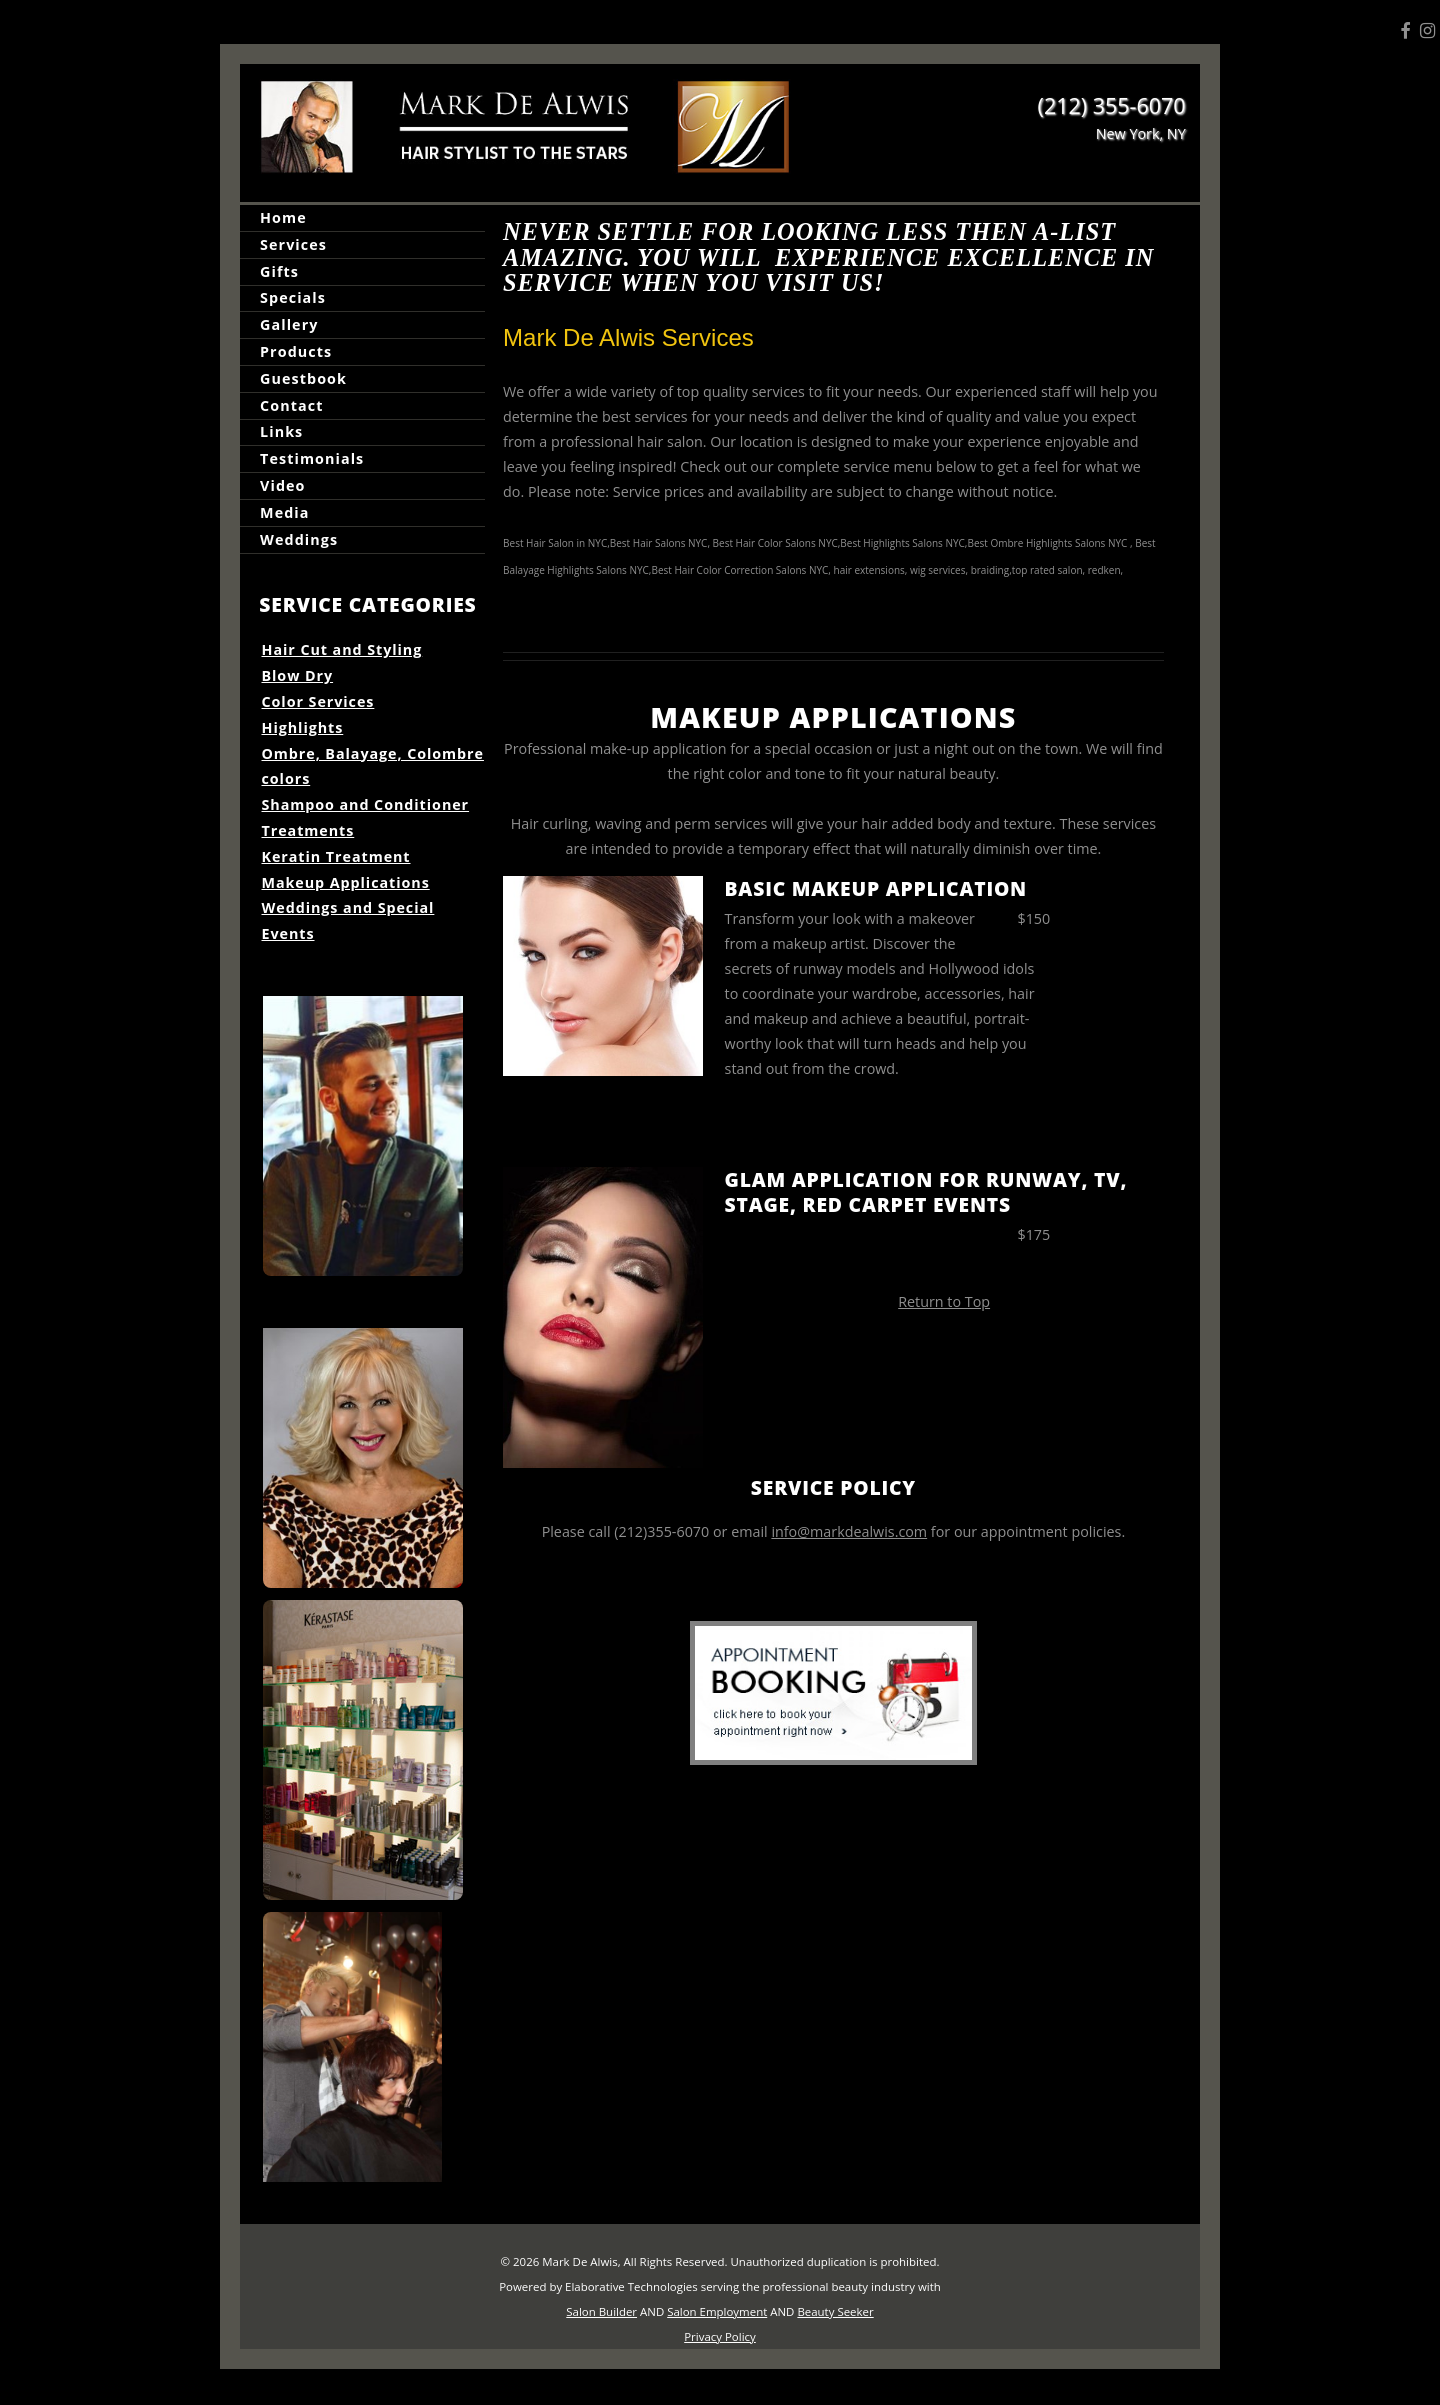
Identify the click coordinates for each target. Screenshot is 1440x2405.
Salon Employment (717, 2311)
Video (282, 485)
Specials (293, 298)
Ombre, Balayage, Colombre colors (373, 766)
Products (296, 351)
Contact (291, 405)
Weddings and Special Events (348, 920)
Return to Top (944, 1301)
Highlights (303, 727)
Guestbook (303, 378)
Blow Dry (298, 675)
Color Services (318, 701)
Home (283, 217)
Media (284, 512)
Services (293, 244)
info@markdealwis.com (849, 1531)
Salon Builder (601, 2311)
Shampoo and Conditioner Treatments (366, 817)
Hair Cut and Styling (342, 649)
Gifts (279, 271)
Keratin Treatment (336, 856)
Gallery (289, 324)
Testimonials (312, 458)
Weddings (299, 539)
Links (281, 432)
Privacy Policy (720, 2336)
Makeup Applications (346, 882)
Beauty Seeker (835, 2311)
